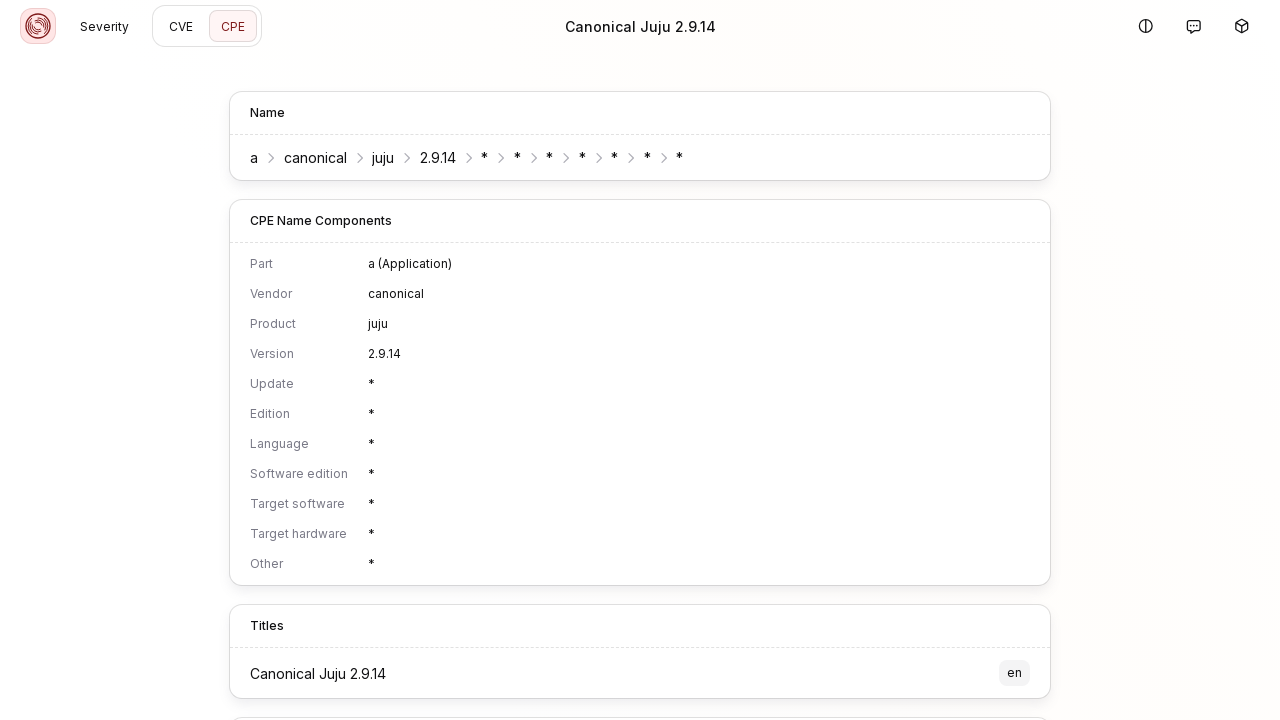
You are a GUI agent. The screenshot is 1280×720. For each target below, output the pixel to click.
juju (383, 157)
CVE (181, 26)
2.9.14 (438, 157)
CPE (233, 26)
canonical (315, 157)
